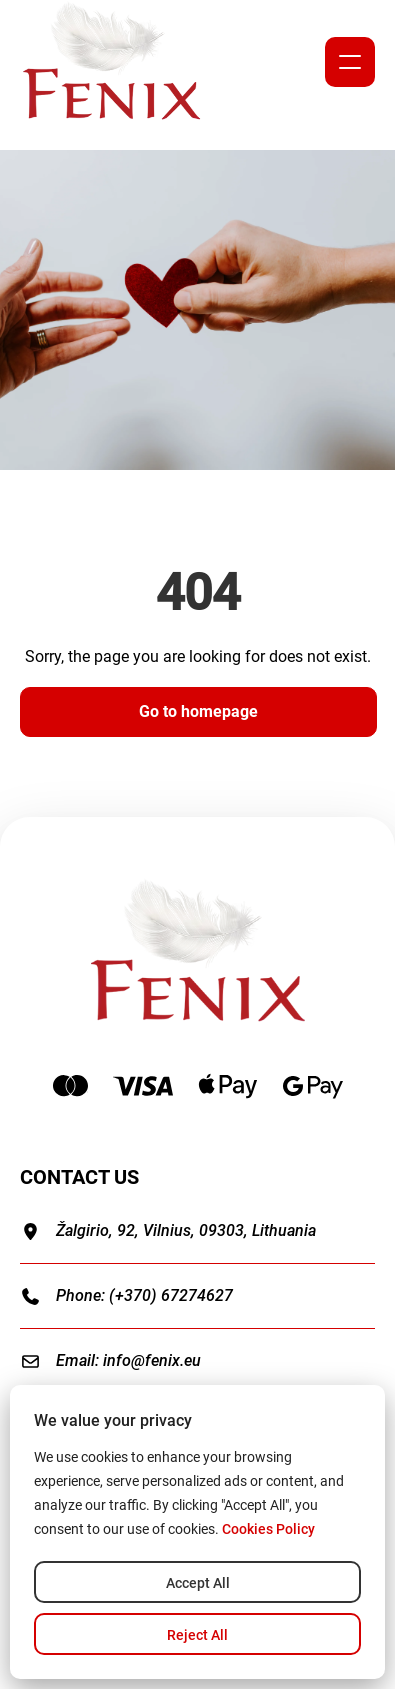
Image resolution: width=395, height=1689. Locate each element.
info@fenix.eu (152, 1360)
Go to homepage (198, 711)
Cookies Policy (268, 1529)
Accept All (198, 1583)
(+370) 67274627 (171, 1295)
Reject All (197, 1635)
